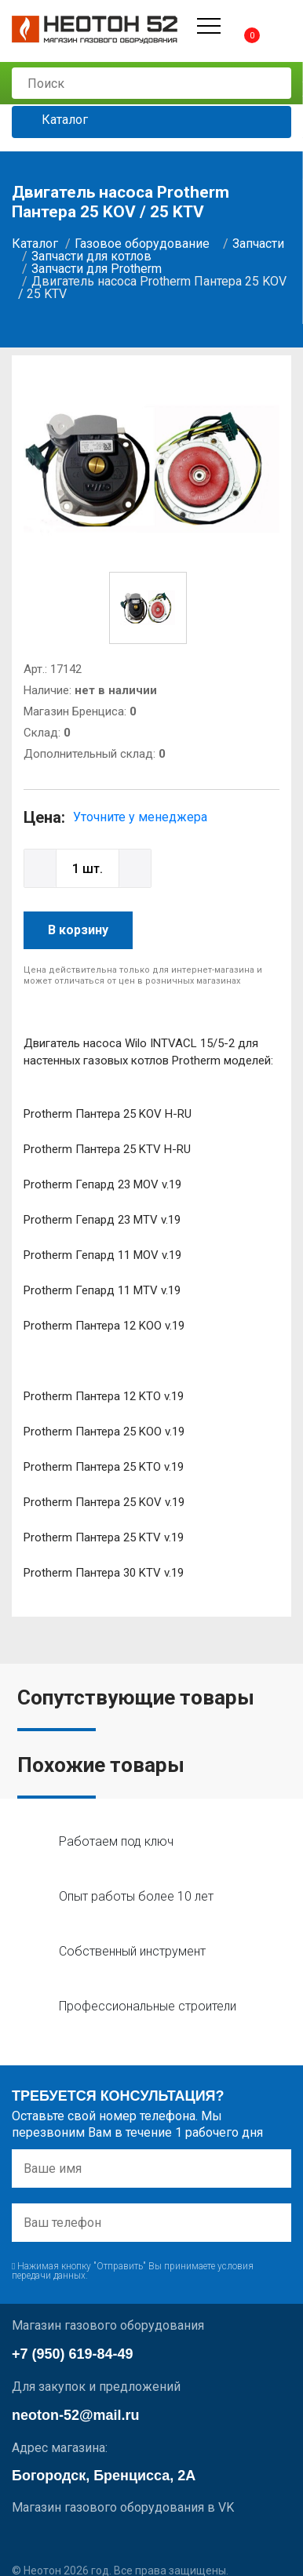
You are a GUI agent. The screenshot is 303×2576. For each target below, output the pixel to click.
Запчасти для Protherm (96, 268)
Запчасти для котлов (91, 256)
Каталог (52, 120)
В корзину (78, 929)
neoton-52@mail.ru (76, 2415)
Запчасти (258, 243)
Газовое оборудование (142, 243)
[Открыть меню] (209, 26)
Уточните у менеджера (140, 817)
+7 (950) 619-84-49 (72, 2354)
